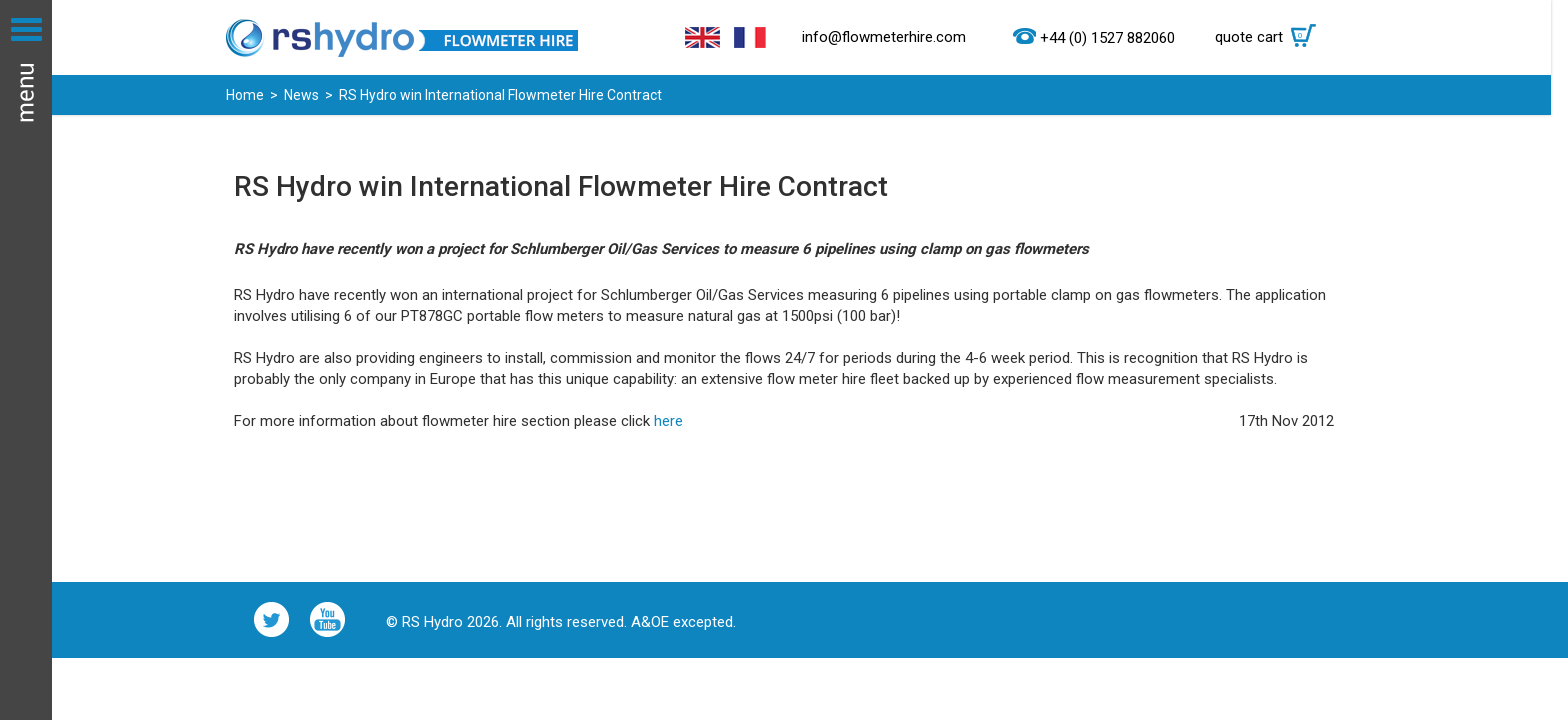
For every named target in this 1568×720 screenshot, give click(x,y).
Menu (26, 360)
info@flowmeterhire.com (884, 37)
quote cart (1270, 37)
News (301, 95)
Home (245, 95)
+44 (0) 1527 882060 (1107, 38)
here (668, 421)
